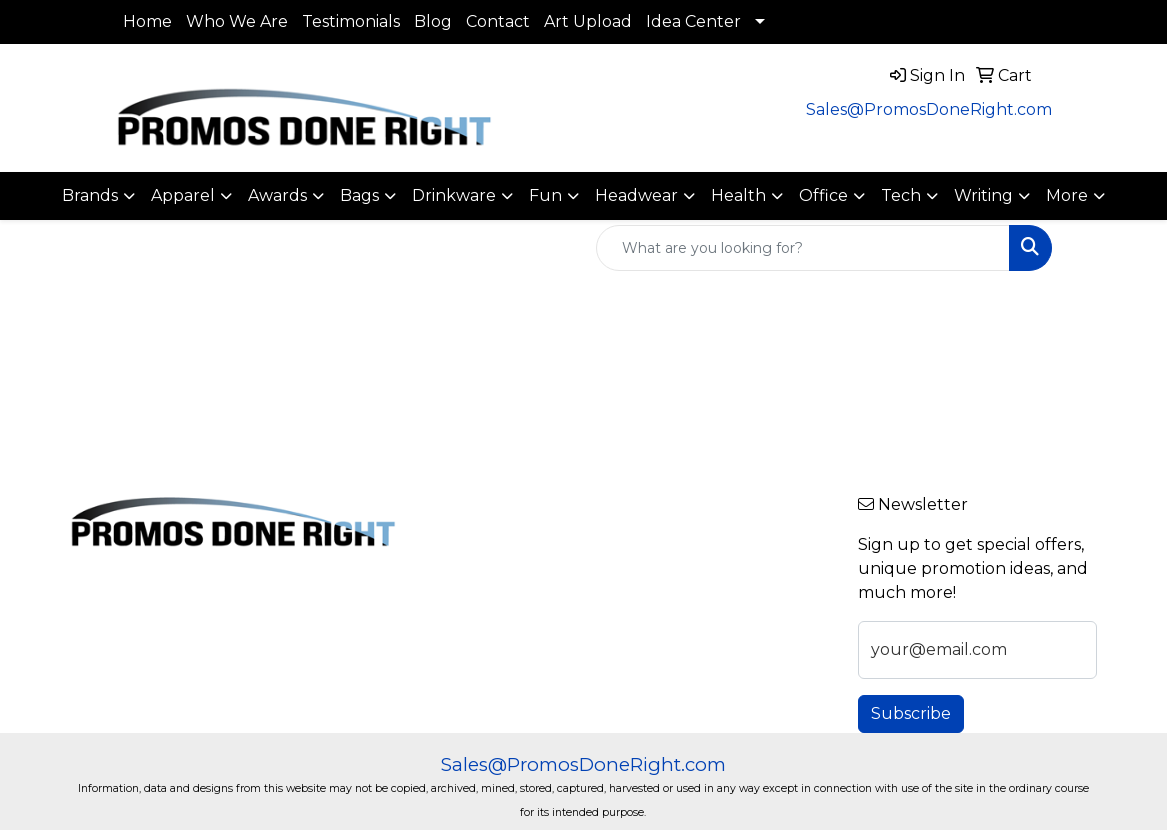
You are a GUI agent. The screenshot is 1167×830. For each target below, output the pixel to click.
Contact (498, 21)
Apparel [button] (183, 195)
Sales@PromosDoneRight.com (929, 109)
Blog (433, 21)
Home (147, 21)
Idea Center (693, 21)
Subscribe (911, 713)
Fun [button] (545, 195)
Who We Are (237, 21)
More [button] (1067, 195)
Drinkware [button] (454, 195)
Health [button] (738, 195)
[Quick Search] (803, 248)
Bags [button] (359, 195)
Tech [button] (901, 195)
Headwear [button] (636, 195)
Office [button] (823, 195)
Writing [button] (983, 195)
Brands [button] (90, 195)
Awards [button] (277, 195)
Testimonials (351, 21)
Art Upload (588, 21)
